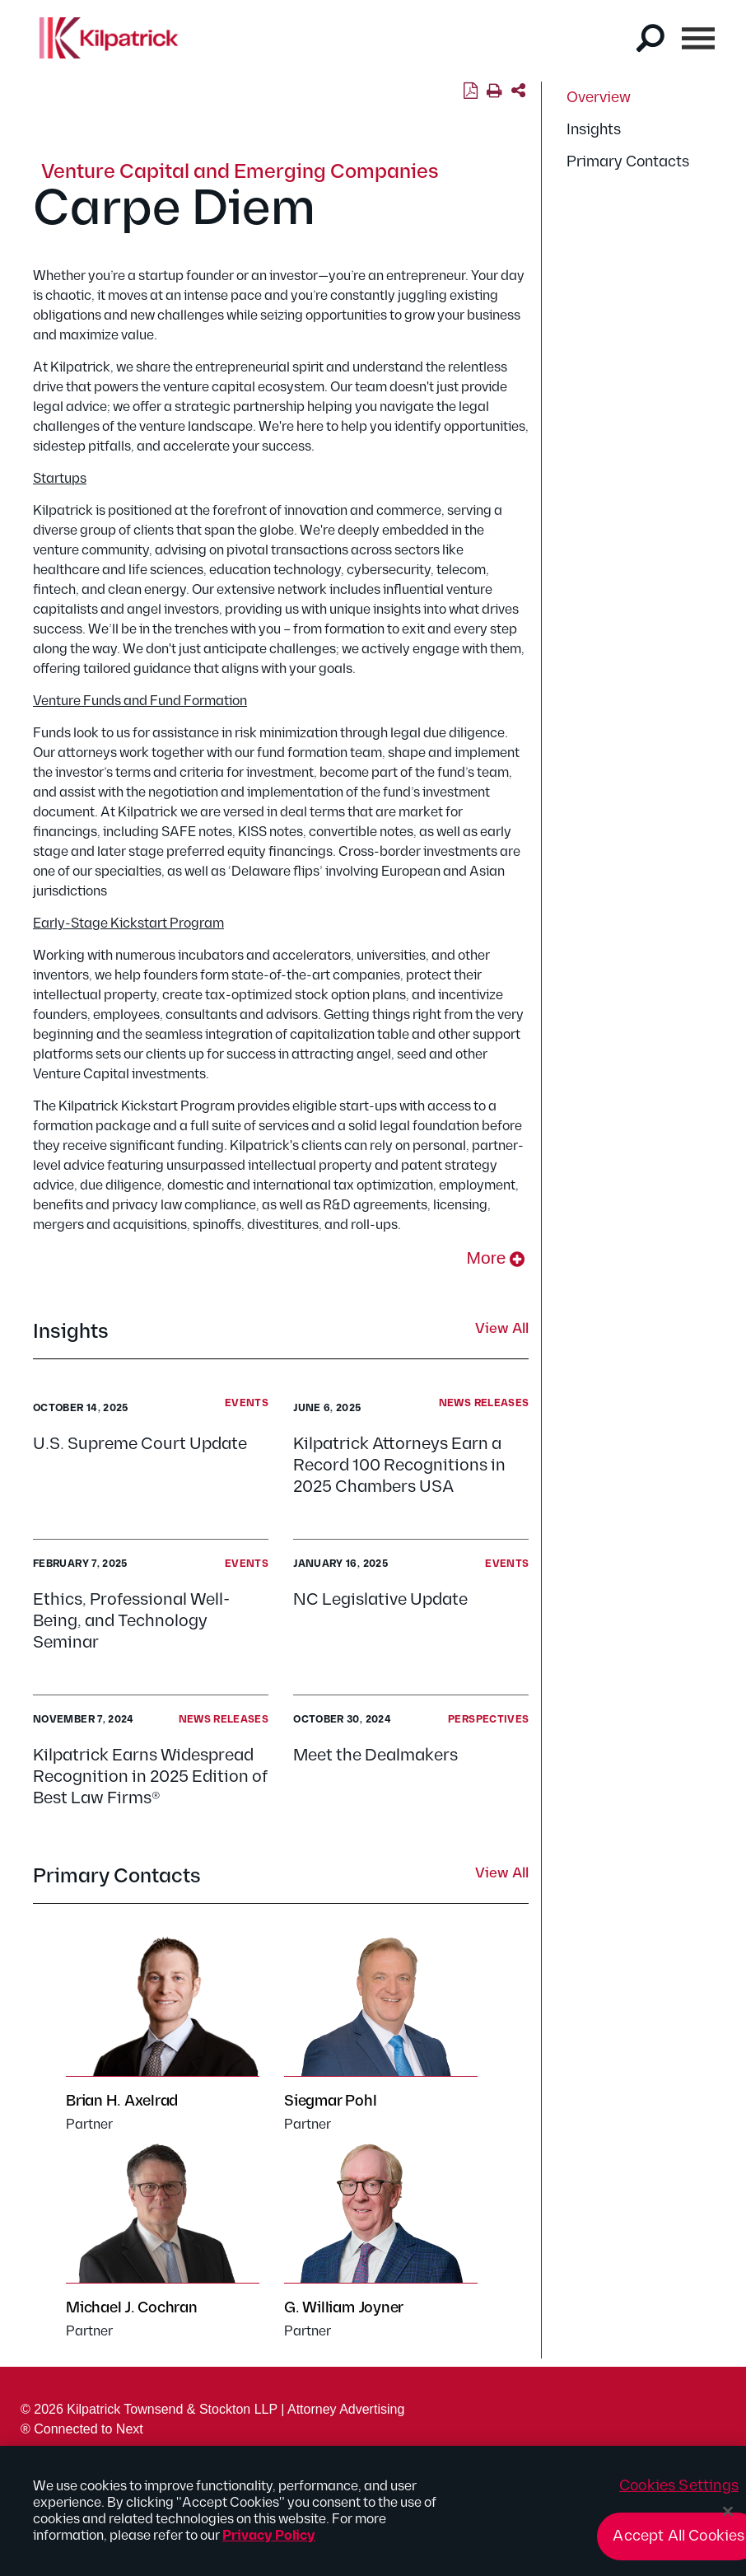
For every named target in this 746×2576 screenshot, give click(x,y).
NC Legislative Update (383, 1600)
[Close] (728, 2519)
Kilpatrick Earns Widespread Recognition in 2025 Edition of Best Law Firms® (150, 1777)
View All (502, 1329)
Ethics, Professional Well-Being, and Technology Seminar (131, 1621)
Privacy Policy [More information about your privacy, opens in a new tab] (268, 2544)
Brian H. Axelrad (122, 2101)
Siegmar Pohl (330, 2101)
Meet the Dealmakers (375, 1755)
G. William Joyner (343, 2308)
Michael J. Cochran (132, 2308)
